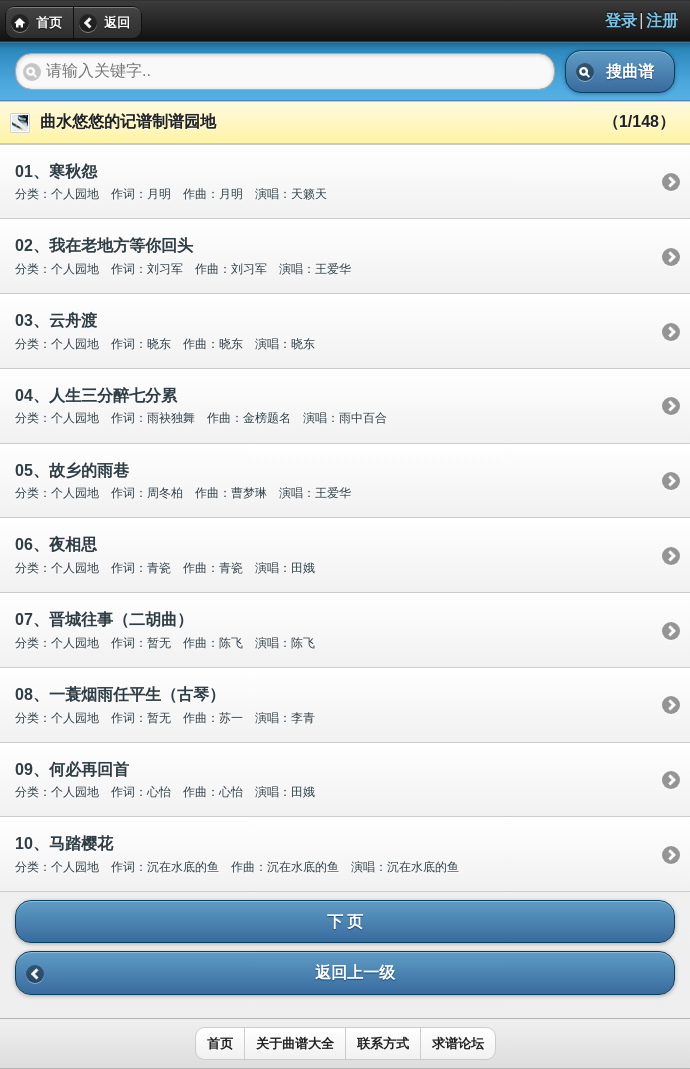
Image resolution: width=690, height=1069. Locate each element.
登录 (621, 20)
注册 (662, 20)
